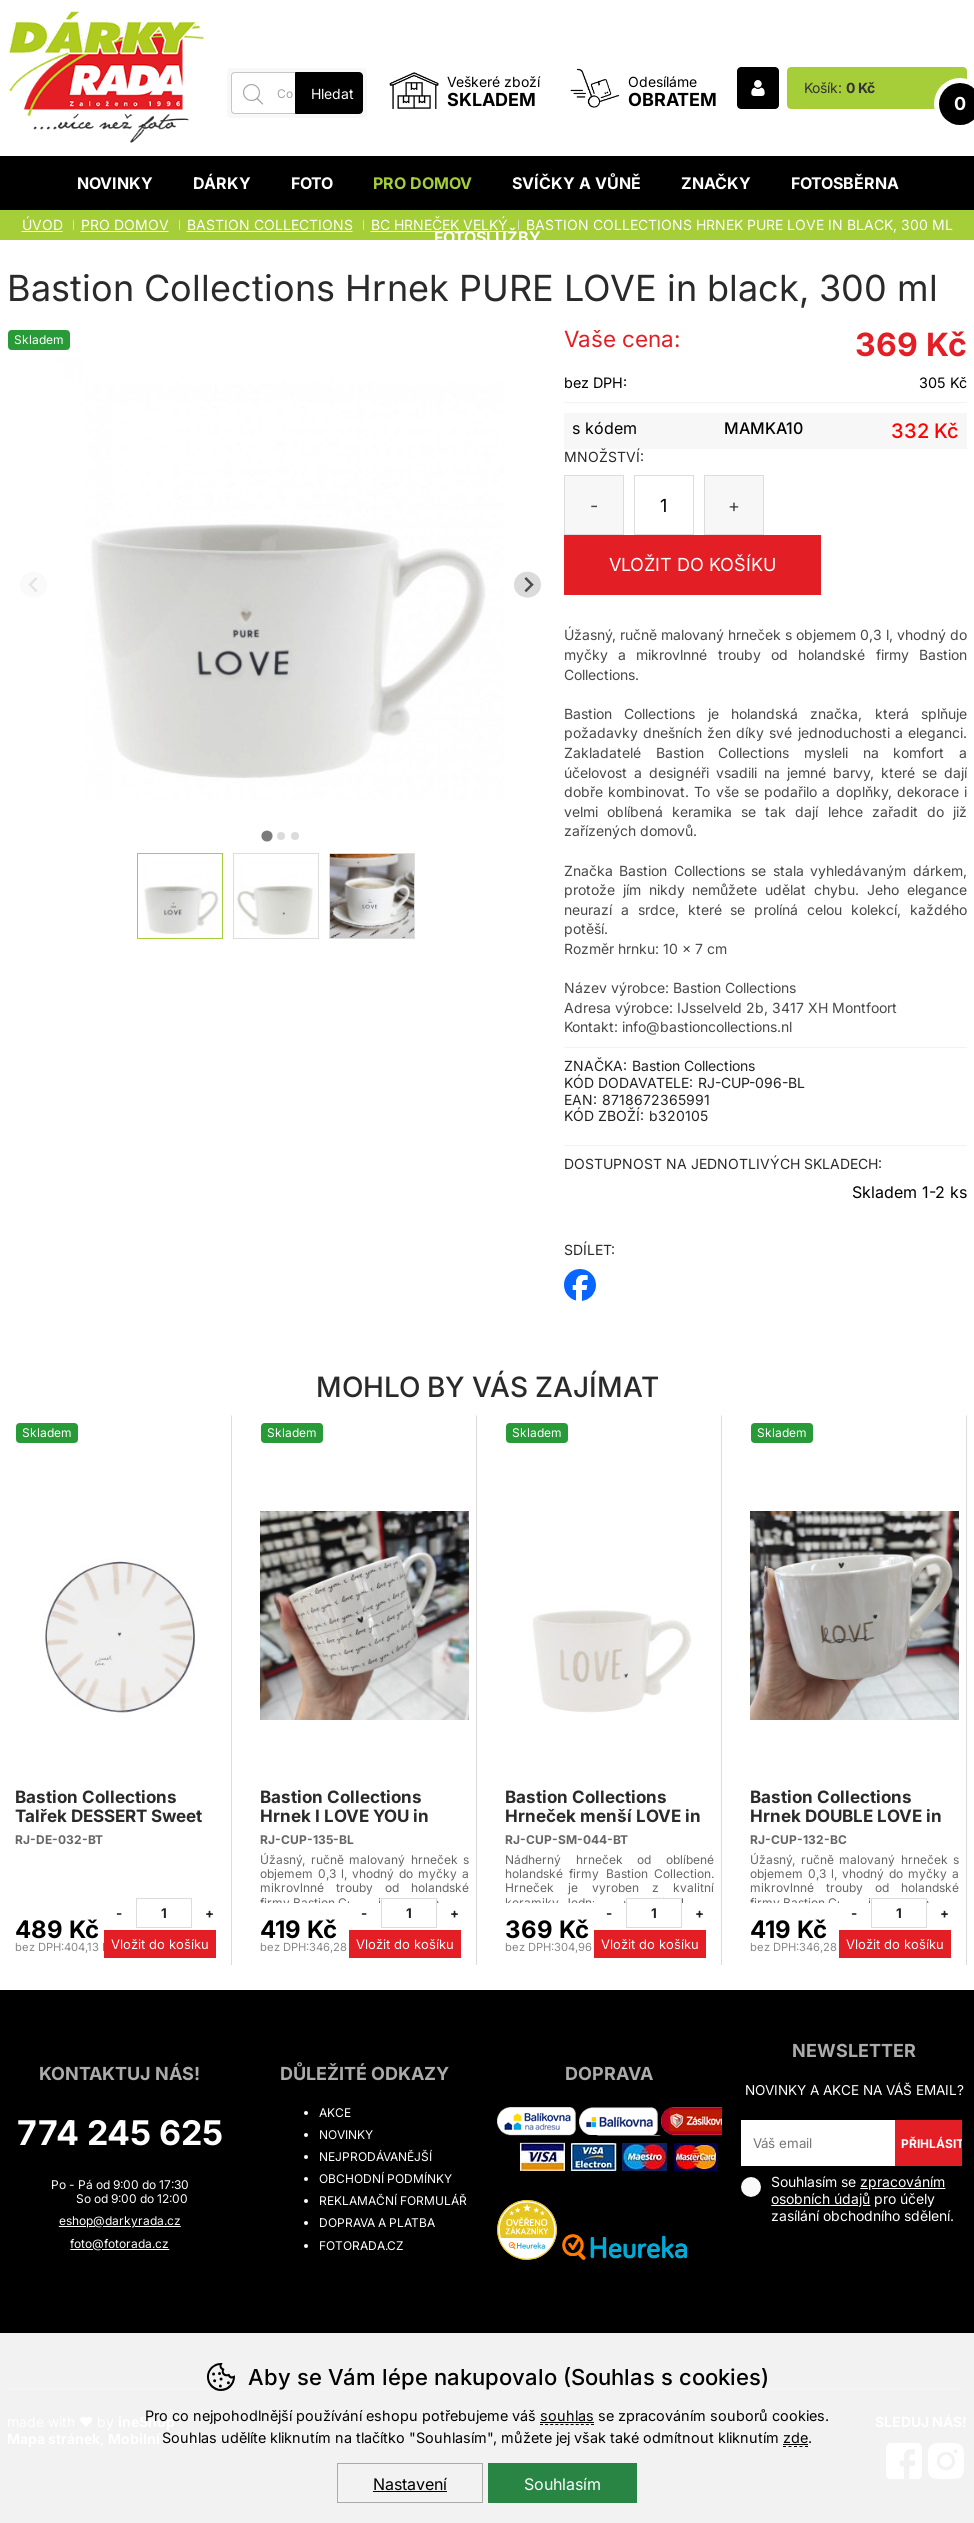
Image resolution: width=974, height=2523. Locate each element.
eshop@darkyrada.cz (120, 2220)
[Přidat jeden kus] (209, 1913)
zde (795, 2437)
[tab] (266, 835)
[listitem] (180, 896)
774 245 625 (120, 2132)
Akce (335, 2112)
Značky (716, 183)
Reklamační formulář (393, 2200)
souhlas (567, 2415)
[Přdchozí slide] (33, 584)
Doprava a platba (377, 2222)
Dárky (222, 183)
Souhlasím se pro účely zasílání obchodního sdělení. (847, 2198)
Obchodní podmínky (385, 2178)
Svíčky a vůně (576, 183)
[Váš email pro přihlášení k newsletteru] (817, 2143)
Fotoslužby (487, 237)
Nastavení (410, 2484)
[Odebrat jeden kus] (119, 1913)
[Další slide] (527, 584)
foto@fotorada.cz (119, 2243)
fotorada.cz (361, 2245)
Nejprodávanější (375, 2156)
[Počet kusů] (664, 505)
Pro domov (422, 183)
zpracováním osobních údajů (858, 2190)
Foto (312, 183)
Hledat (332, 93)
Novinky (115, 183)
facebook (580, 1278)
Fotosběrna (845, 183)
